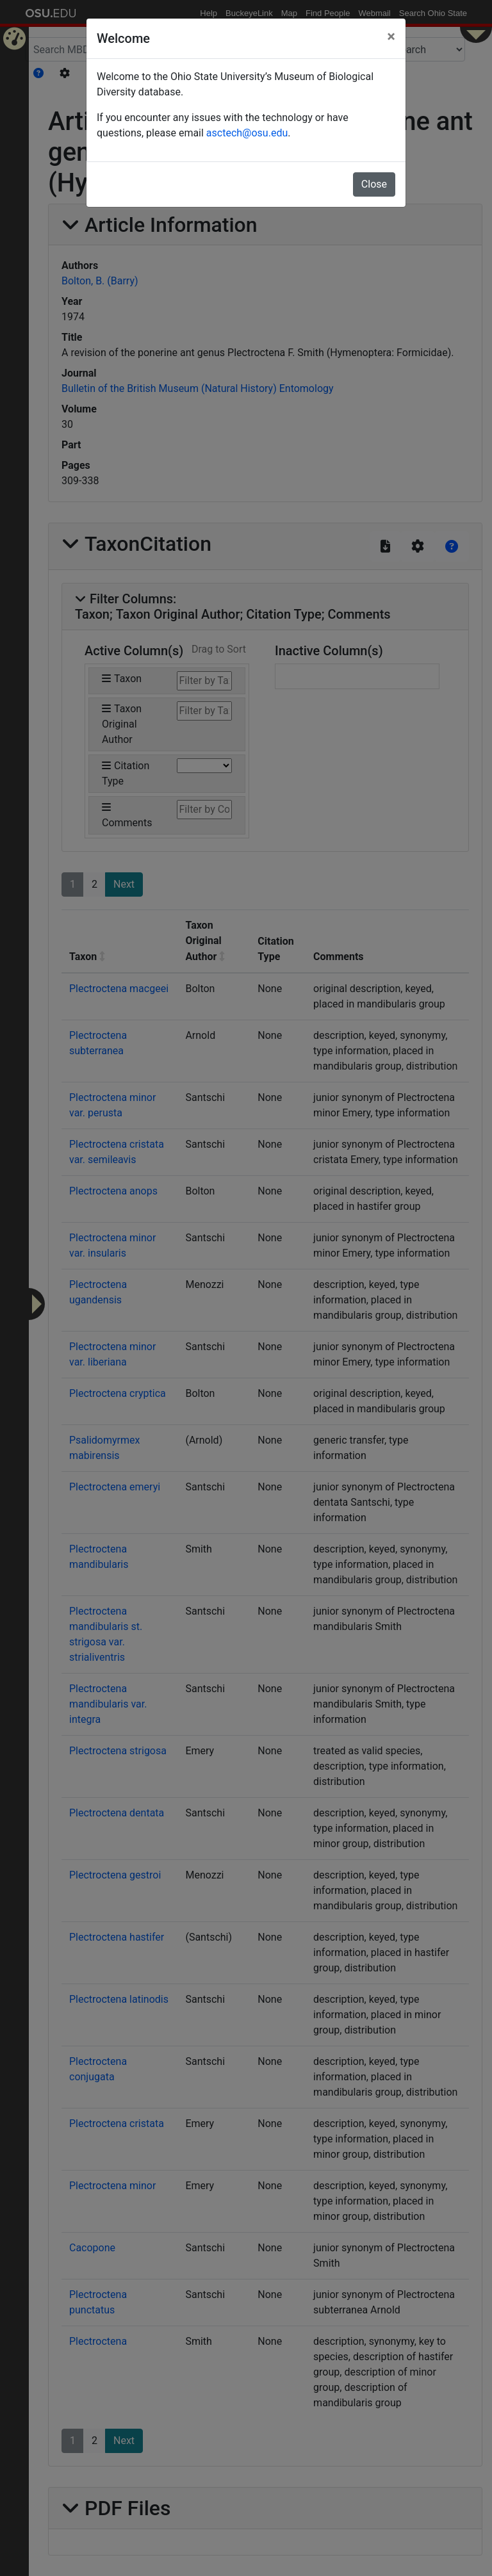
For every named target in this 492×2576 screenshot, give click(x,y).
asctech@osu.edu (247, 133)
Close (374, 184)
